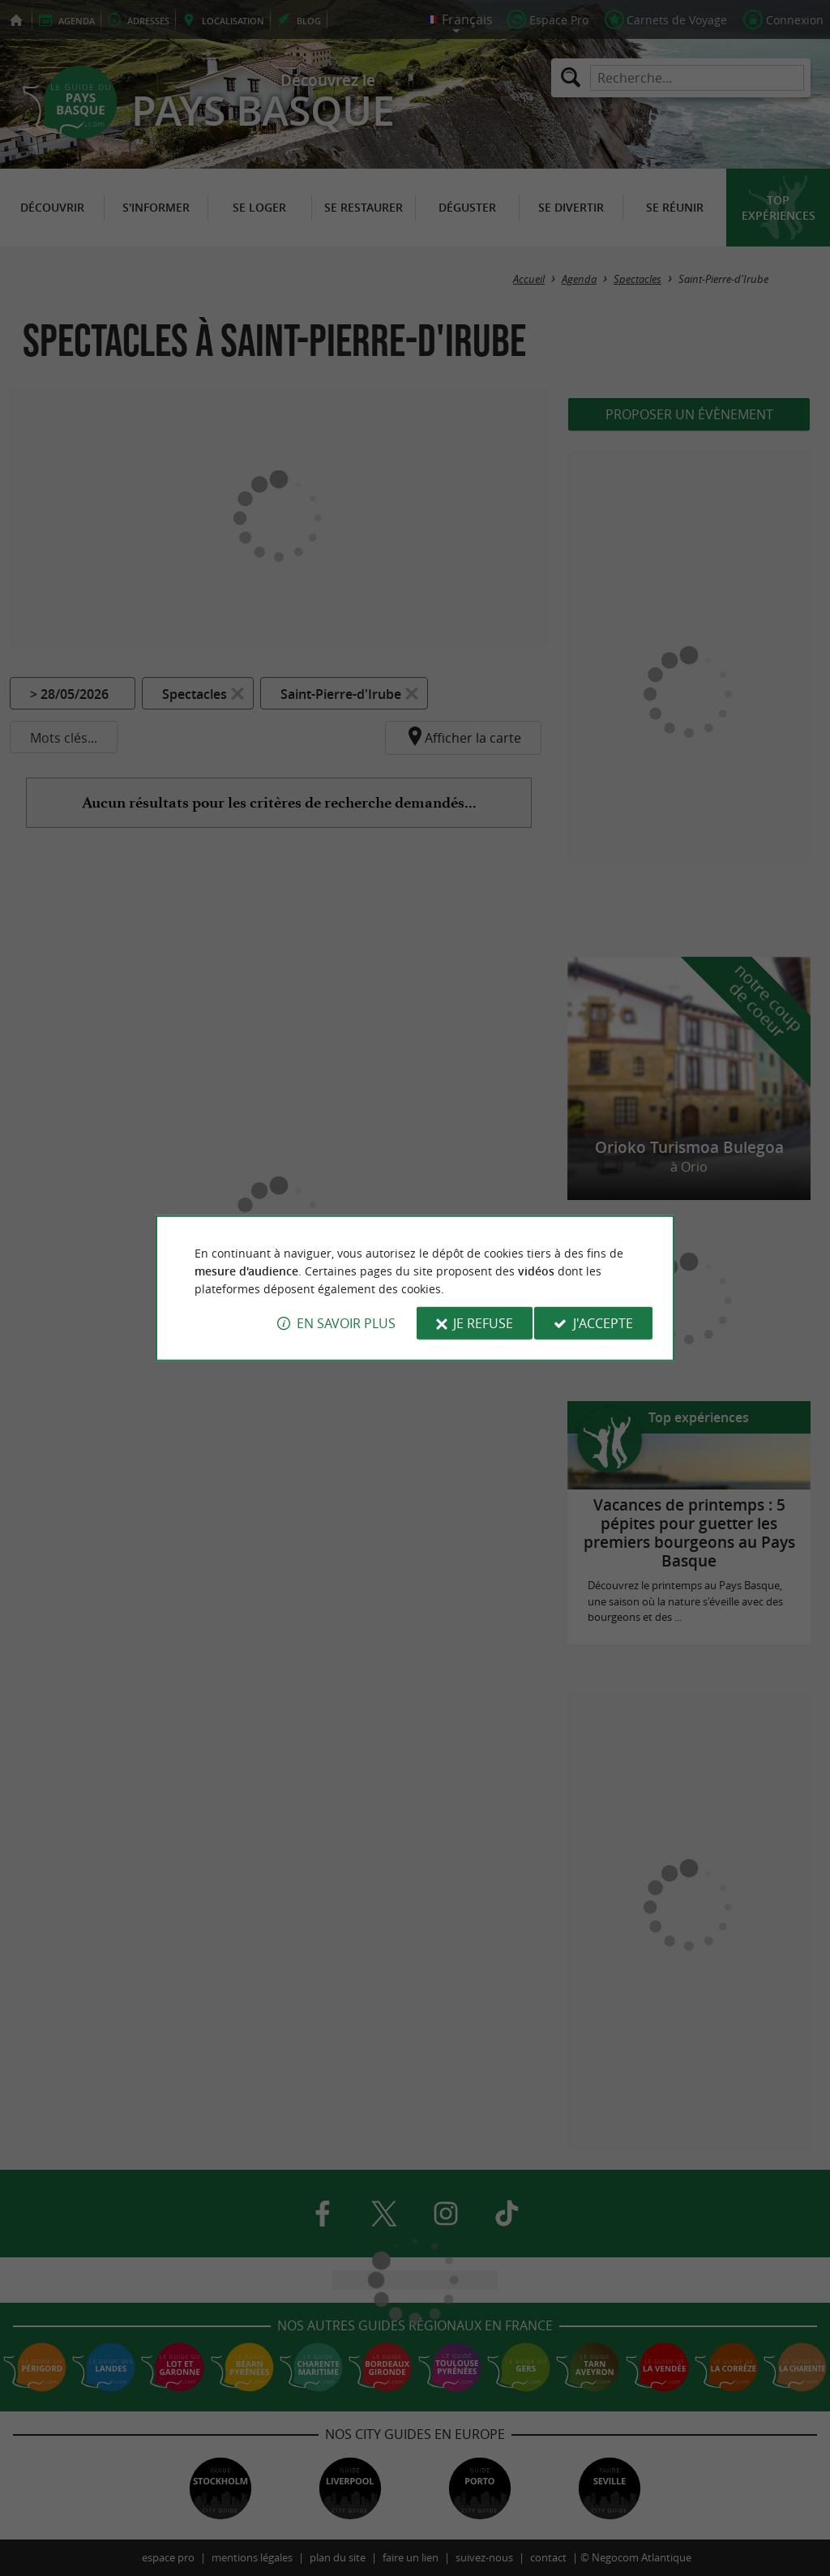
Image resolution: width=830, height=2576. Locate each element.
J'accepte (603, 1323)
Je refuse (483, 1323)
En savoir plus (346, 1323)
